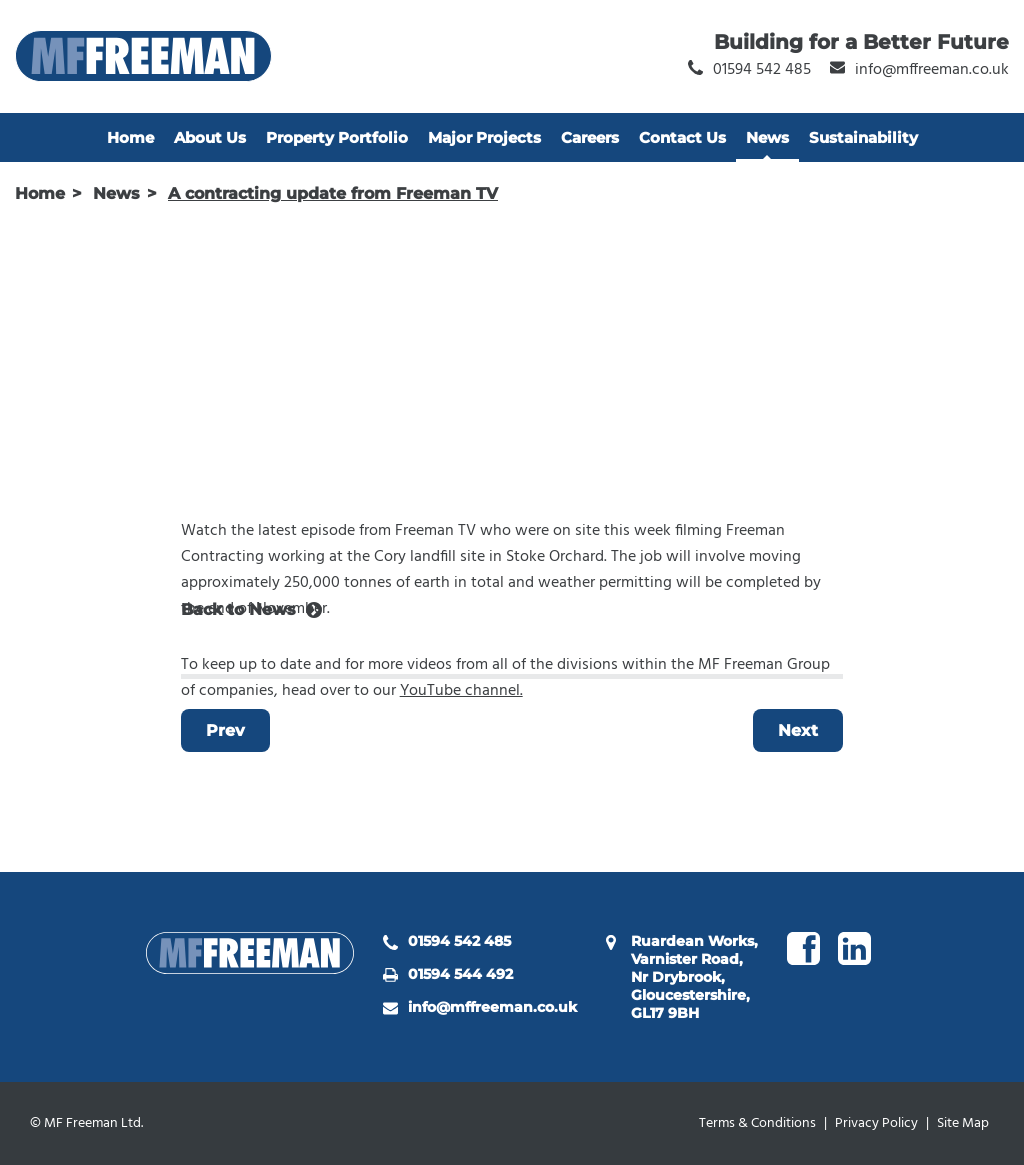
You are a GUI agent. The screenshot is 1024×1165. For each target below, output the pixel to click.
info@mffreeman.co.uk (492, 1007)
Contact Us (682, 137)
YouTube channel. (461, 691)
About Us (210, 137)
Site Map (963, 1123)
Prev (225, 730)
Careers (590, 137)
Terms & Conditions (757, 1123)
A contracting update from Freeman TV (333, 193)
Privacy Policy (876, 1123)
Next (798, 730)
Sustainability (863, 137)
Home (130, 137)
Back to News (238, 609)
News (767, 137)
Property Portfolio (337, 137)
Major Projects (484, 137)
